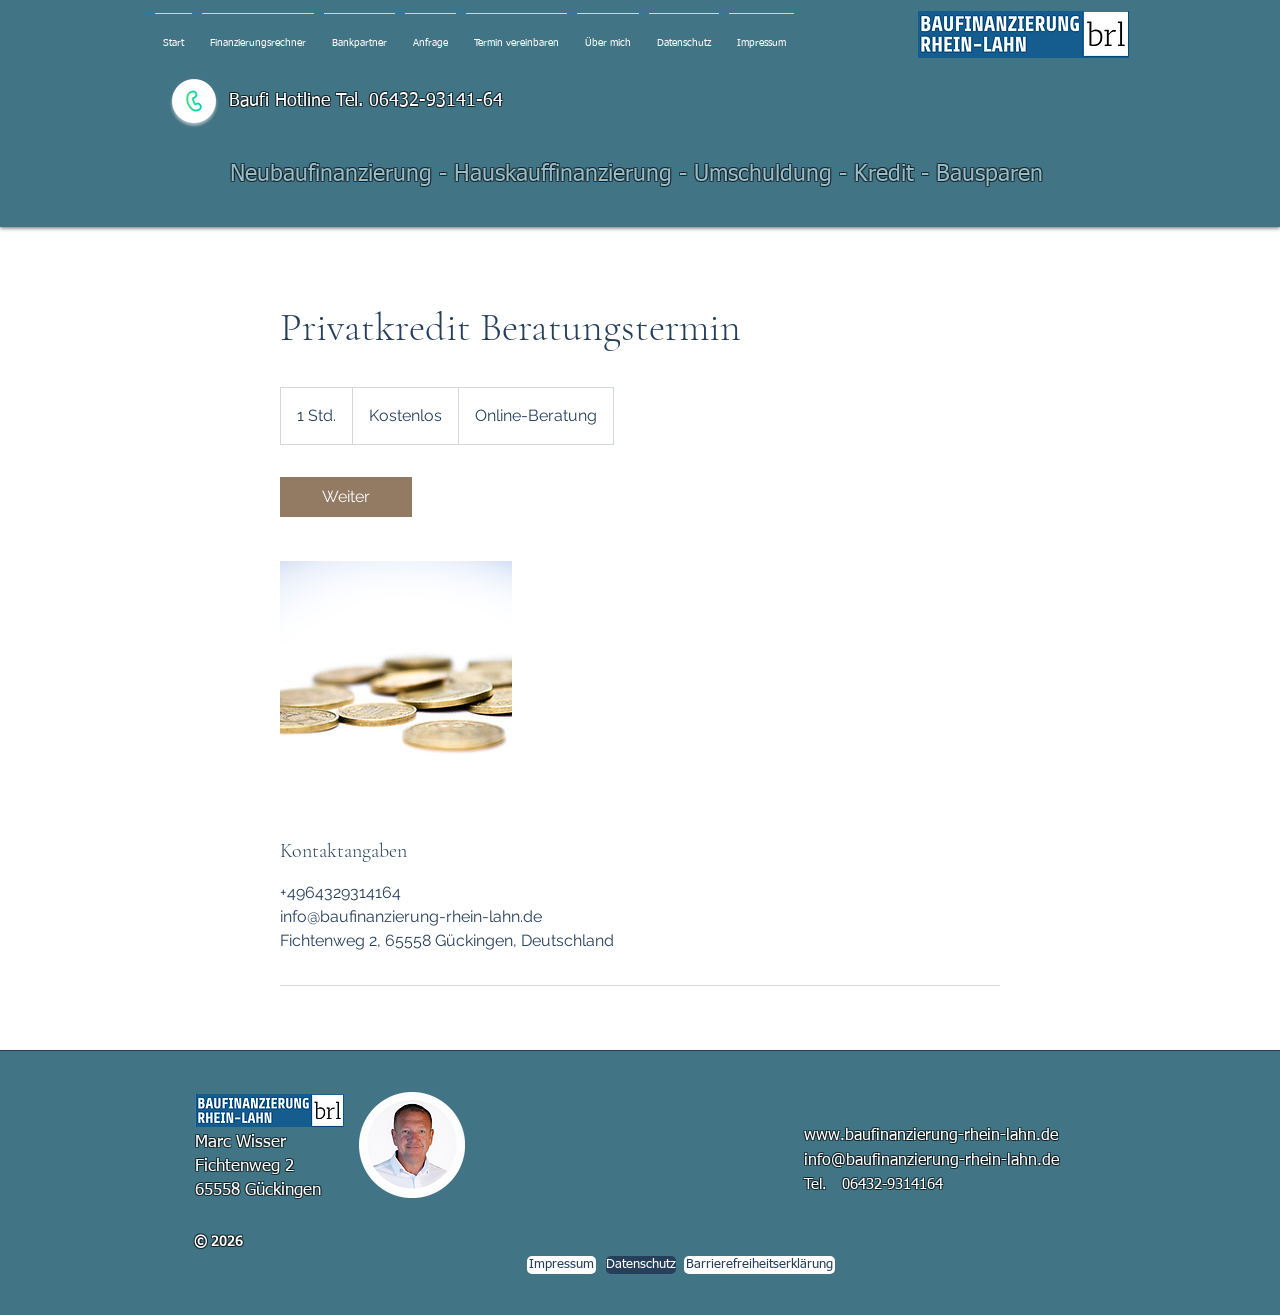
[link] (346, 497)
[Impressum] (561, 1265)
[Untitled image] (396, 677)
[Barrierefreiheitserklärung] (759, 1265)
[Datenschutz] (641, 1265)
